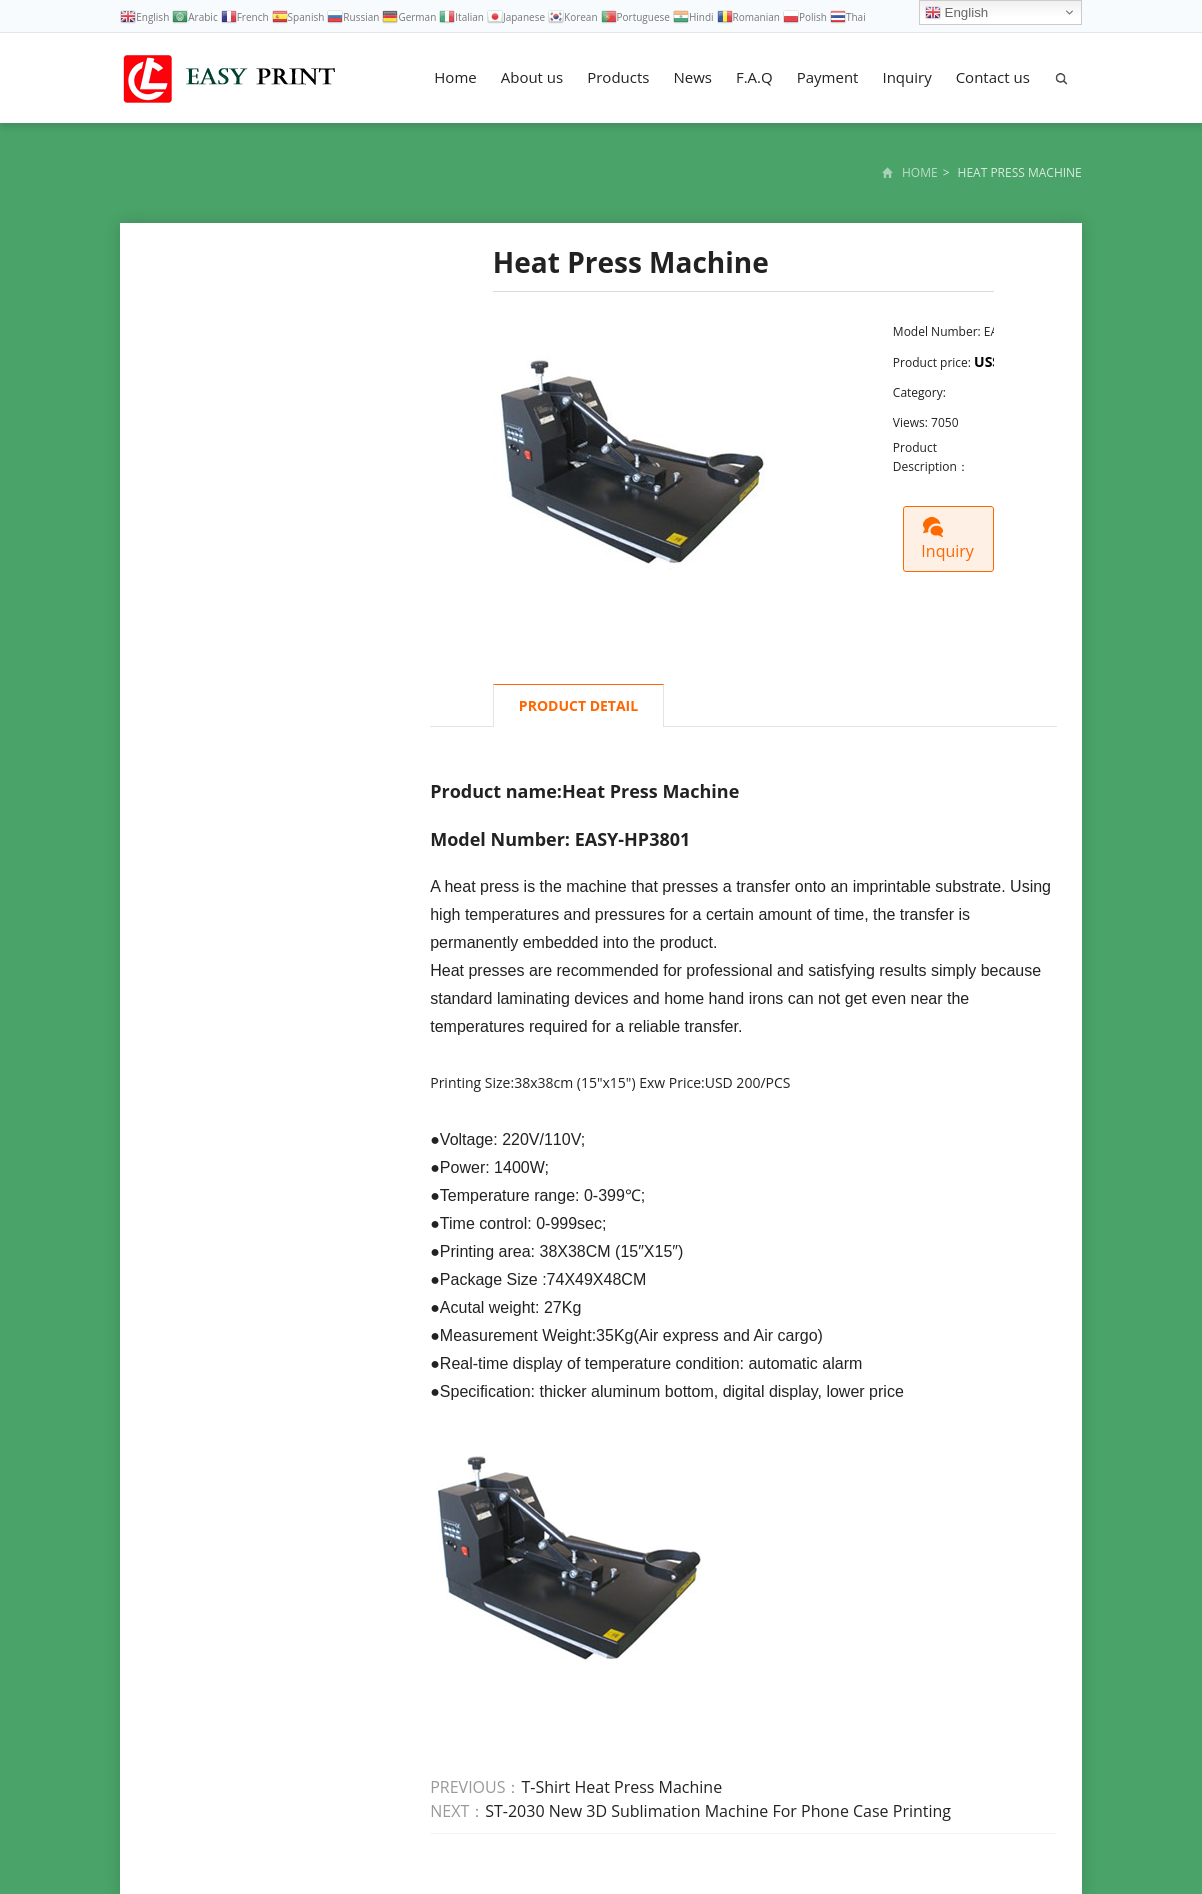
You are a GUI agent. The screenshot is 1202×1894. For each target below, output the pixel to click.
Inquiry (906, 77)
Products (618, 77)
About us (532, 77)
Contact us (993, 77)
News (692, 77)
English (956, 13)
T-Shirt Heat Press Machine (621, 1787)
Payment (828, 77)
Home (455, 77)
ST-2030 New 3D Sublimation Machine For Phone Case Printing (718, 1811)
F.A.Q (754, 77)
